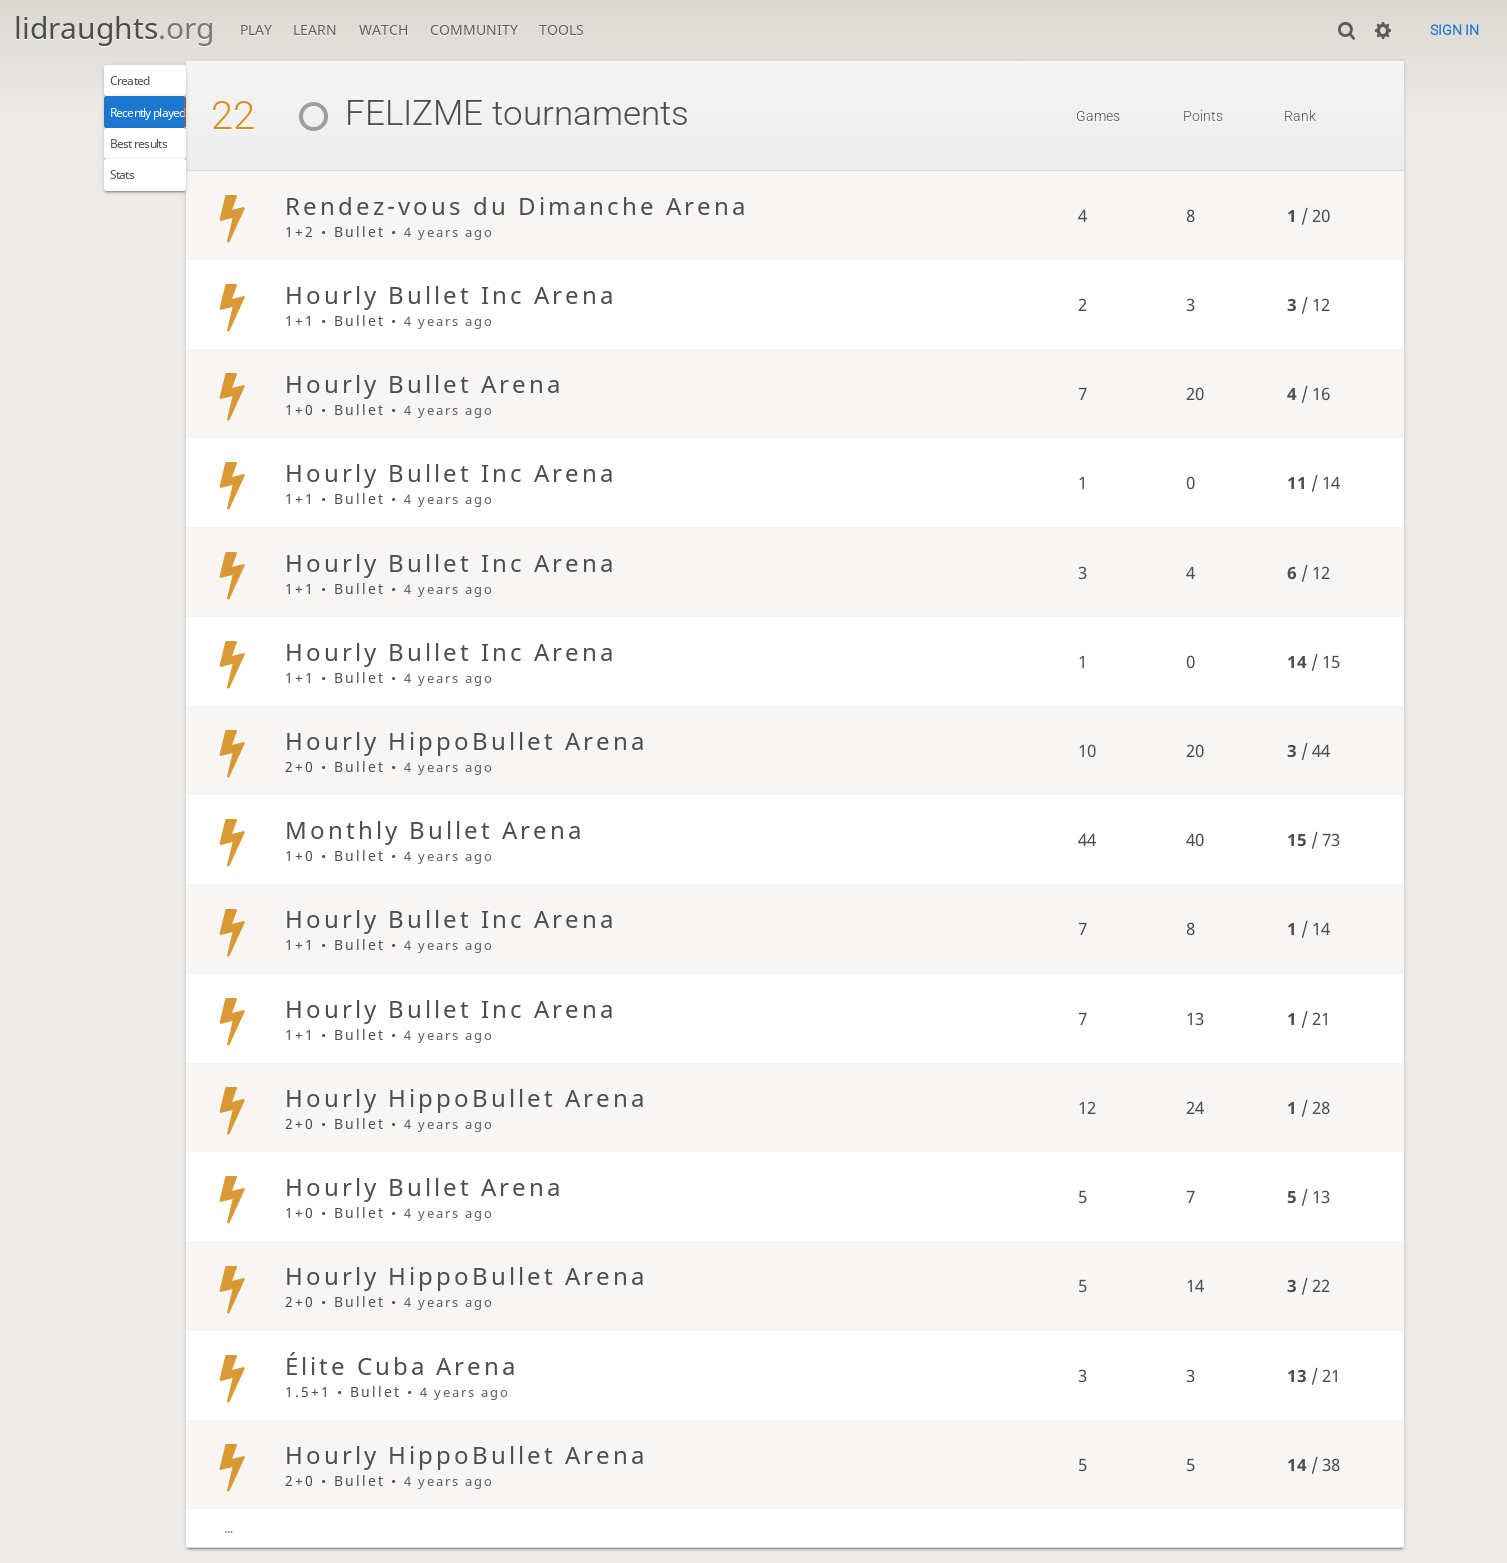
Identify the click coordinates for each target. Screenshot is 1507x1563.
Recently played (168, 122)
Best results (154, 161)
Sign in (1454, 30)
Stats (131, 200)
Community (474, 29)
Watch (383, 29)
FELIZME (447, 113)
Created (141, 84)
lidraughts (114, 27)
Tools (561, 29)
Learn (315, 29)
